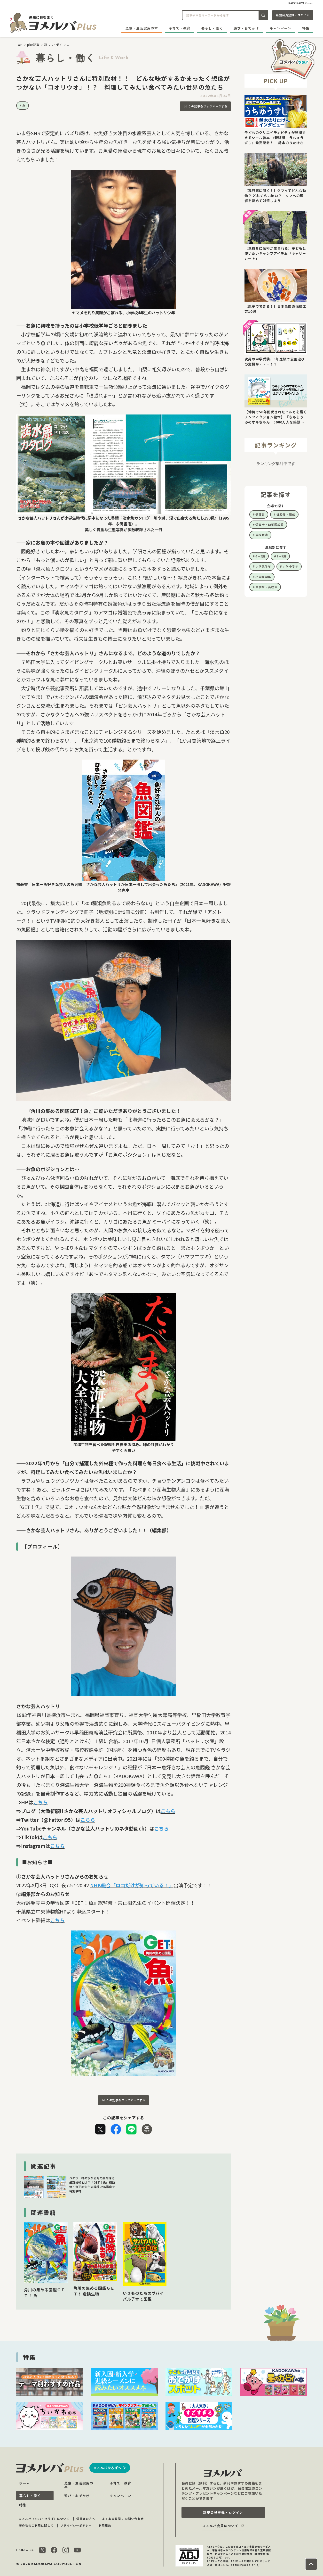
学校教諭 (261, 535)
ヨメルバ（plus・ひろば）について (44, 2519)
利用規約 (105, 2525)
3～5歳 (281, 556)
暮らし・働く (212, 28)
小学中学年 (290, 566)
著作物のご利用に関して (36, 2525)
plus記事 (33, 44)
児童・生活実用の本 (141, 28)
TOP (19, 44)
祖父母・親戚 (285, 514)
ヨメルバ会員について (220, 2525)
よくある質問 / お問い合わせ (123, 2519)
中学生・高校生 (266, 587)
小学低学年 (263, 566)
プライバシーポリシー (76, 2525)
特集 (305, 28)
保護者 (260, 514)
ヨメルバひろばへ (107, 2467)
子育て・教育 (179, 28)
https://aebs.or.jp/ (245, 2565)
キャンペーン (280, 28)
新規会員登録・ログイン (292, 15)
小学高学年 (263, 577)
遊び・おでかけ (246, 28)
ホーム (24, 2483)
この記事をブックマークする (208, 106)
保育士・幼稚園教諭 (269, 524)
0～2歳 (260, 556)
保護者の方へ (85, 2519)
